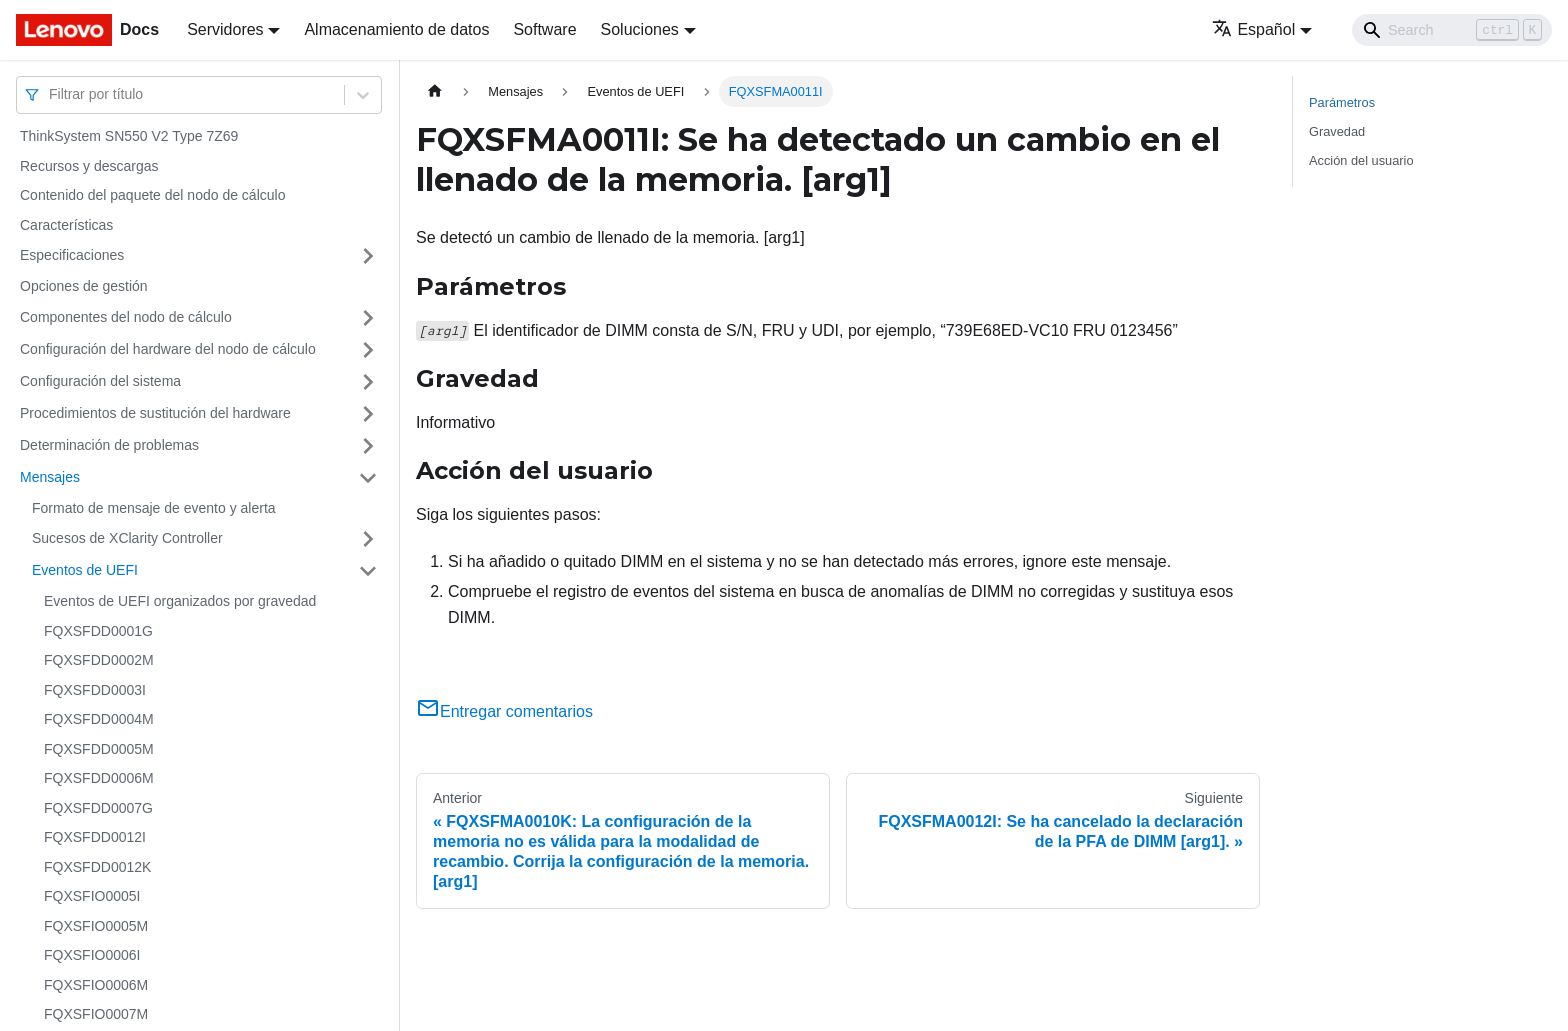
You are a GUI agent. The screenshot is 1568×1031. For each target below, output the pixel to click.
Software (544, 29)
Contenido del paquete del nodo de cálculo (152, 195)
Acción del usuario (1361, 160)
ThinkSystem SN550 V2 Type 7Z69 (129, 136)
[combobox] (51, 94)
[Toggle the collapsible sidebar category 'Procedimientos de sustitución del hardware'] (368, 414)
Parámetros (1342, 102)
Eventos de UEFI (85, 570)
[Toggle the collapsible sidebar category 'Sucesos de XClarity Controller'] (368, 539)
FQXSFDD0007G (98, 808)
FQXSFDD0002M (99, 660)
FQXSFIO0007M (96, 1014)
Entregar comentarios (504, 711)
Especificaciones (72, 255)
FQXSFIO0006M (96, 985)
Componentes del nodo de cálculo (126, 317)
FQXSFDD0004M (99, 719)
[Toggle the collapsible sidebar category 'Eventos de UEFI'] (368, 571)
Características (66, 225)
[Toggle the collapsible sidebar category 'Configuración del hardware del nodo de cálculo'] (368, 350)
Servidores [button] (225, 29)
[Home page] (435, 91)
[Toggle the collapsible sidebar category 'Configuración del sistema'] (368, 382)
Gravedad (1337, 131)
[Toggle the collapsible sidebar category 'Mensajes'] (368, 478)
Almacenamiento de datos (396, 29)
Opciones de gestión (84, 286)
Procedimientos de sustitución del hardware (155, 413)
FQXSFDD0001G (98, 631)
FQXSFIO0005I (92, 896)
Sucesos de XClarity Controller (127, 538)
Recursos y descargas (89, 166)
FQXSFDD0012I (95, 837)
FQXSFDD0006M (99, 778)
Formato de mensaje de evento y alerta (154, 508)
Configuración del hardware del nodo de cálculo (168, 349)
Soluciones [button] (640, 29)
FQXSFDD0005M (99, 749)
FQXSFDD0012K (97, 867)
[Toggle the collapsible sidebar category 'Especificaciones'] (368, 256)
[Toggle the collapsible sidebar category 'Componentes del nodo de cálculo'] (368, 318)
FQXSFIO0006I (92, 955)
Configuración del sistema (100, 381)
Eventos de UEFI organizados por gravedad (180, 601)
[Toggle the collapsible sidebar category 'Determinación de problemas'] (368, 446)
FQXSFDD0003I (95, 690)
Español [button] (1253, 29)
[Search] (1452, 30)
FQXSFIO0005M (96, 926)
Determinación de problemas (109, 445)
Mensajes (50, 477)
